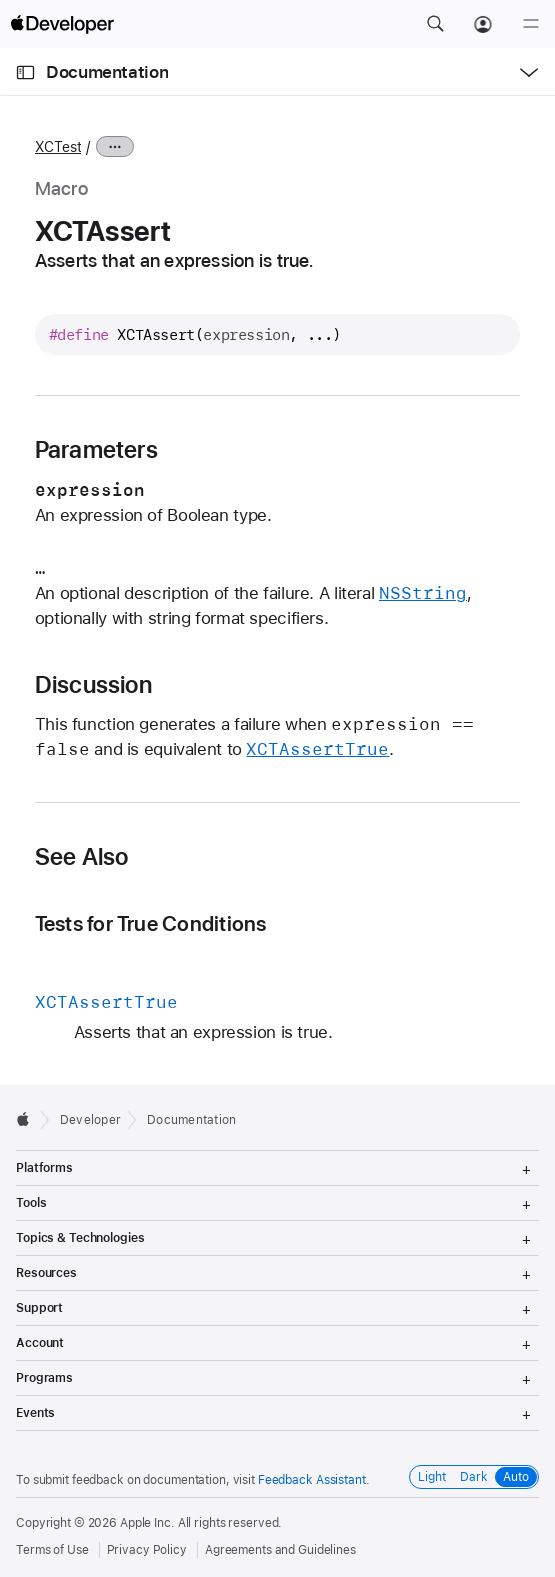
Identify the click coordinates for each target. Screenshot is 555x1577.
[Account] (483, 24)
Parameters (96, 450)
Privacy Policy (147, 1550)
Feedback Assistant (312, 1480)
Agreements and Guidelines (280, 1550)
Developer (90, 1120)
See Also (82, 857)
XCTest (58, 147)
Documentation (107, 72)
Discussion (93, 685)
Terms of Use (52, 1550)
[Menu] (531, 24)
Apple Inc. (147, 1523)
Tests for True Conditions (151, 923)
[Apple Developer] (62, 24)
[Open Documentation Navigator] (25, 72)
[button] (435, 24)
